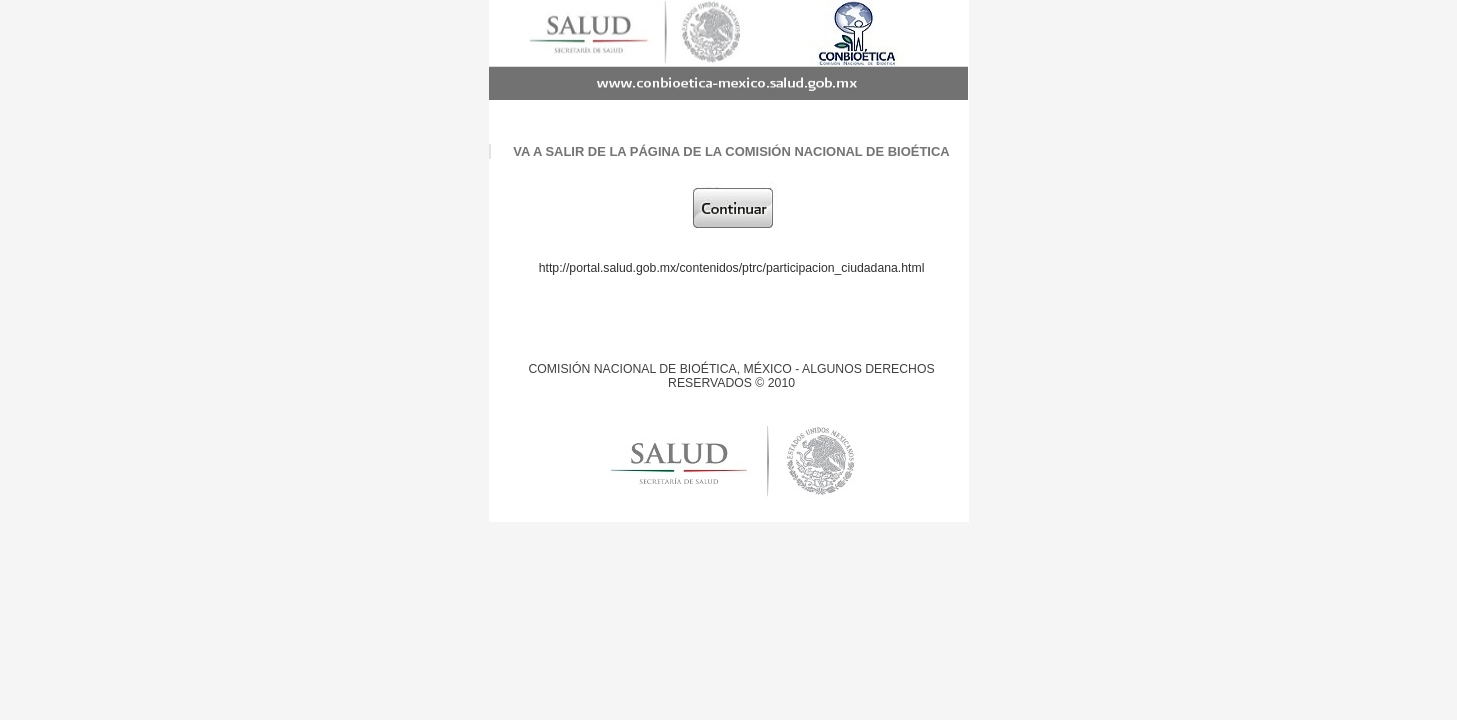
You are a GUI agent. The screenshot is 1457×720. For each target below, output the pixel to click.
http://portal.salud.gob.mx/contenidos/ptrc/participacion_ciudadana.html (732, 268)
